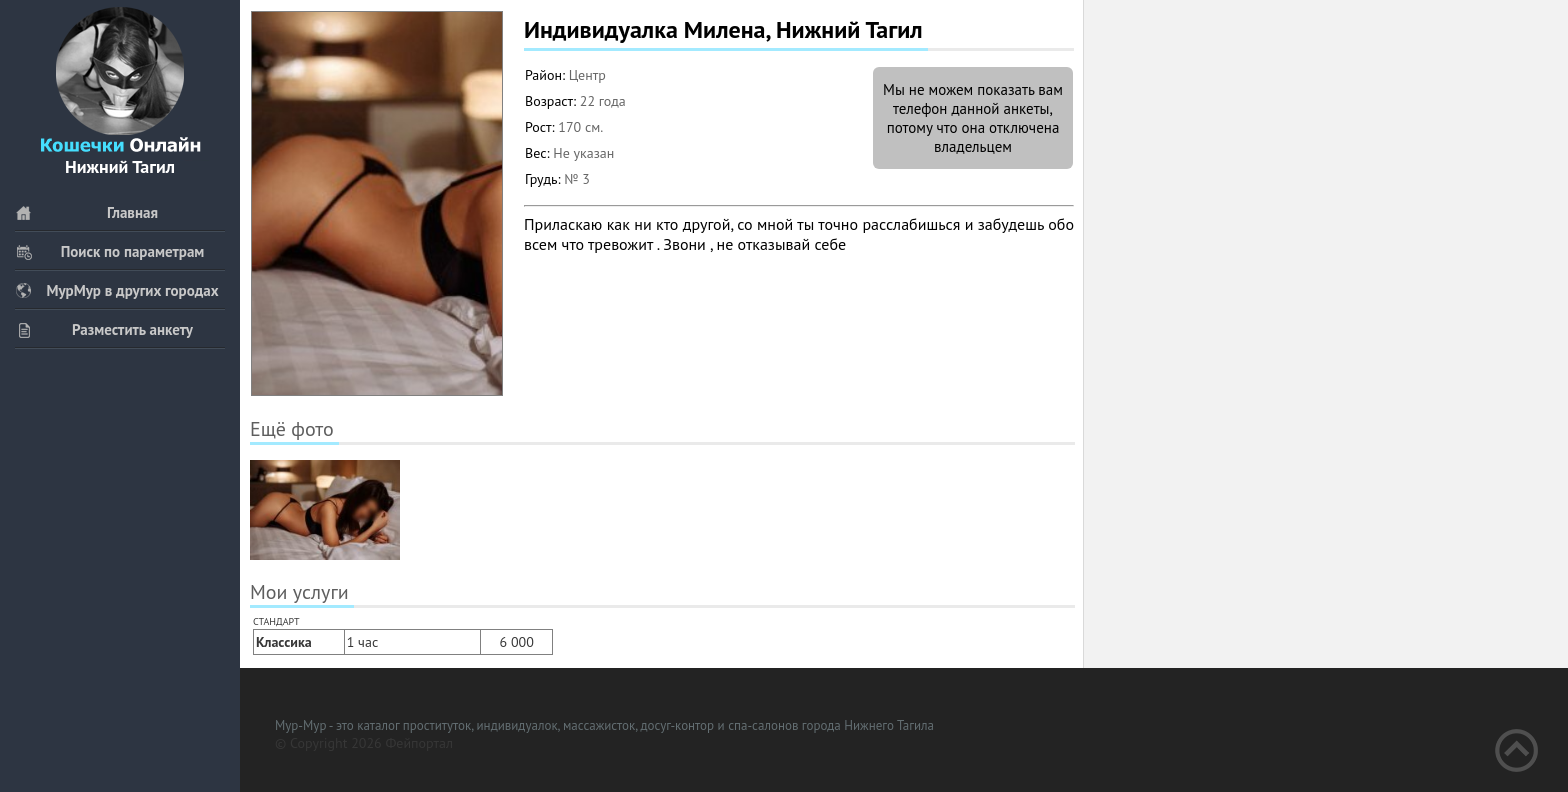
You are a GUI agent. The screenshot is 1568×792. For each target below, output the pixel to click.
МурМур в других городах (117, 290)
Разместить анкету (104, 329)
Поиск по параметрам (109, 251)
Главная (86, 212)
